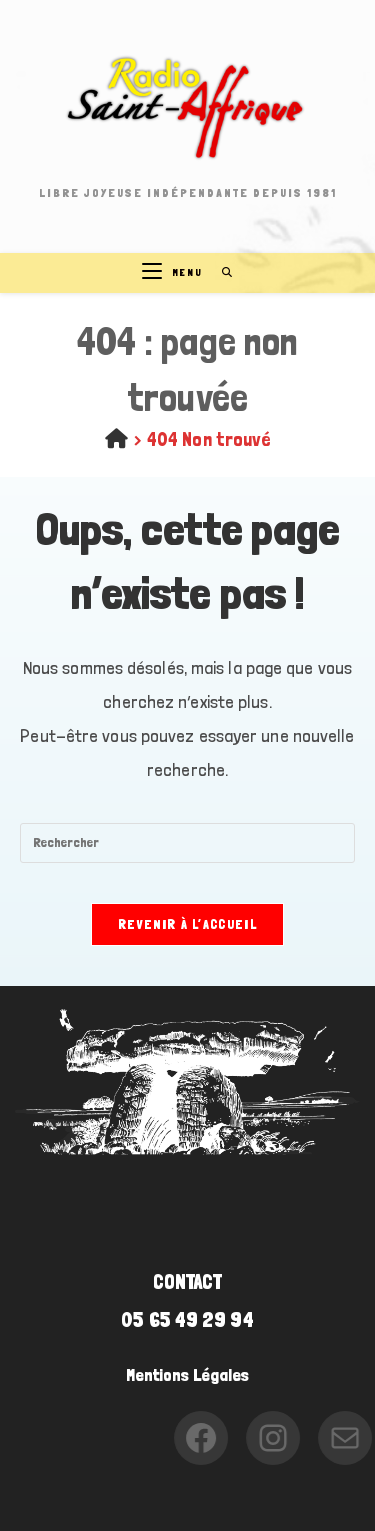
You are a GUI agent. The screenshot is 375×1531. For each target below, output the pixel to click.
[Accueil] (116, 439)
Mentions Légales (188, 1375)
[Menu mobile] (174, 272)
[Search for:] (220, 272)
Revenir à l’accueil (187, 924)
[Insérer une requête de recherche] (187, 843)
